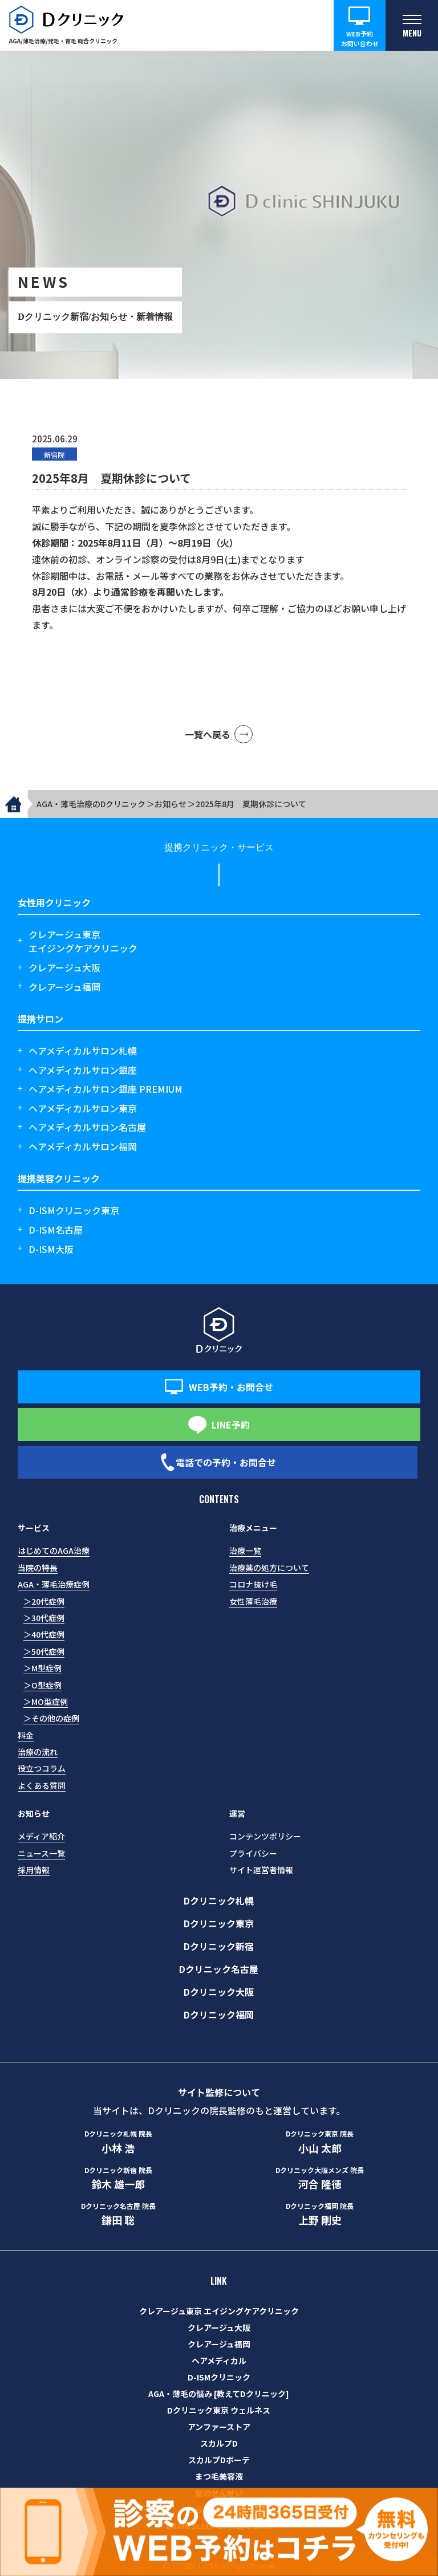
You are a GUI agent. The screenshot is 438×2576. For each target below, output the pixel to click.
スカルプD (219, 2443)
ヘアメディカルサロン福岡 (83, 1146)
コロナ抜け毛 (253, 1584)
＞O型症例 (42, 1685)
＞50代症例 (43, 1651)
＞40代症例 (43, 1634)
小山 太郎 (319, 2142)
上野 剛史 (319, 2214)
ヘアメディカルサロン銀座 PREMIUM (105, 1089)
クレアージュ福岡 (64, 987)
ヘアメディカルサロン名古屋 (87, 1127)
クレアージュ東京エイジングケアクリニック (83, 941)
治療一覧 (245, 1550)
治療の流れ (38, 1751)
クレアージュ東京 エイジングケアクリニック (219, 2311)
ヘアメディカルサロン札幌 (83, 1050)
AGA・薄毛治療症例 (54, 1584)
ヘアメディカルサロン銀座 (83, 1070)
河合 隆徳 (319, 2178)
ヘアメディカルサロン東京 (83, 1108)
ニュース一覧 (41, 1853)
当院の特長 (38, 1567)
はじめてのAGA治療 (54, 1550)
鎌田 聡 (118, 2214)
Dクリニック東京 (219, 1923)
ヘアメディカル (219, 2360)
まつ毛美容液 (219, 2476)
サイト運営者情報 (261, 1869)
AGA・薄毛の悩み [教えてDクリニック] (218, 2393)
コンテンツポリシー (265, 1836)
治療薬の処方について (269, 1567)
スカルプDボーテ (219, 2459)
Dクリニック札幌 (219, 1900)
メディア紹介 (41, 1836)
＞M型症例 (42, 1668)
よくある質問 (42, 1785)
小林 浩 (118, 2142)
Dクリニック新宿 (219, 1946)
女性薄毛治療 (253, 1601)
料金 (26, 1735)
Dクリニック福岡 (219, 2014)
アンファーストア (219, 2426)
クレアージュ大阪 (64, 967)
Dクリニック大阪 (219, 1992)
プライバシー (253, 1853)
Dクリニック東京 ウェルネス (218, 2410)
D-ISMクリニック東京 (74, 1210)
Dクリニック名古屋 (218, 1969)
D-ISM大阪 (51, 1249)
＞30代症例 (43, 1617)
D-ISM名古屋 (56, 1229)
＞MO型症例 (45, 1701)
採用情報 (34, 1869)
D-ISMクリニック (219, 2377)
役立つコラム (42, 1768)
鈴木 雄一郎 (118, 2178)
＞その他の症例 (51, 1718)
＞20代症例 (43, 1601)
